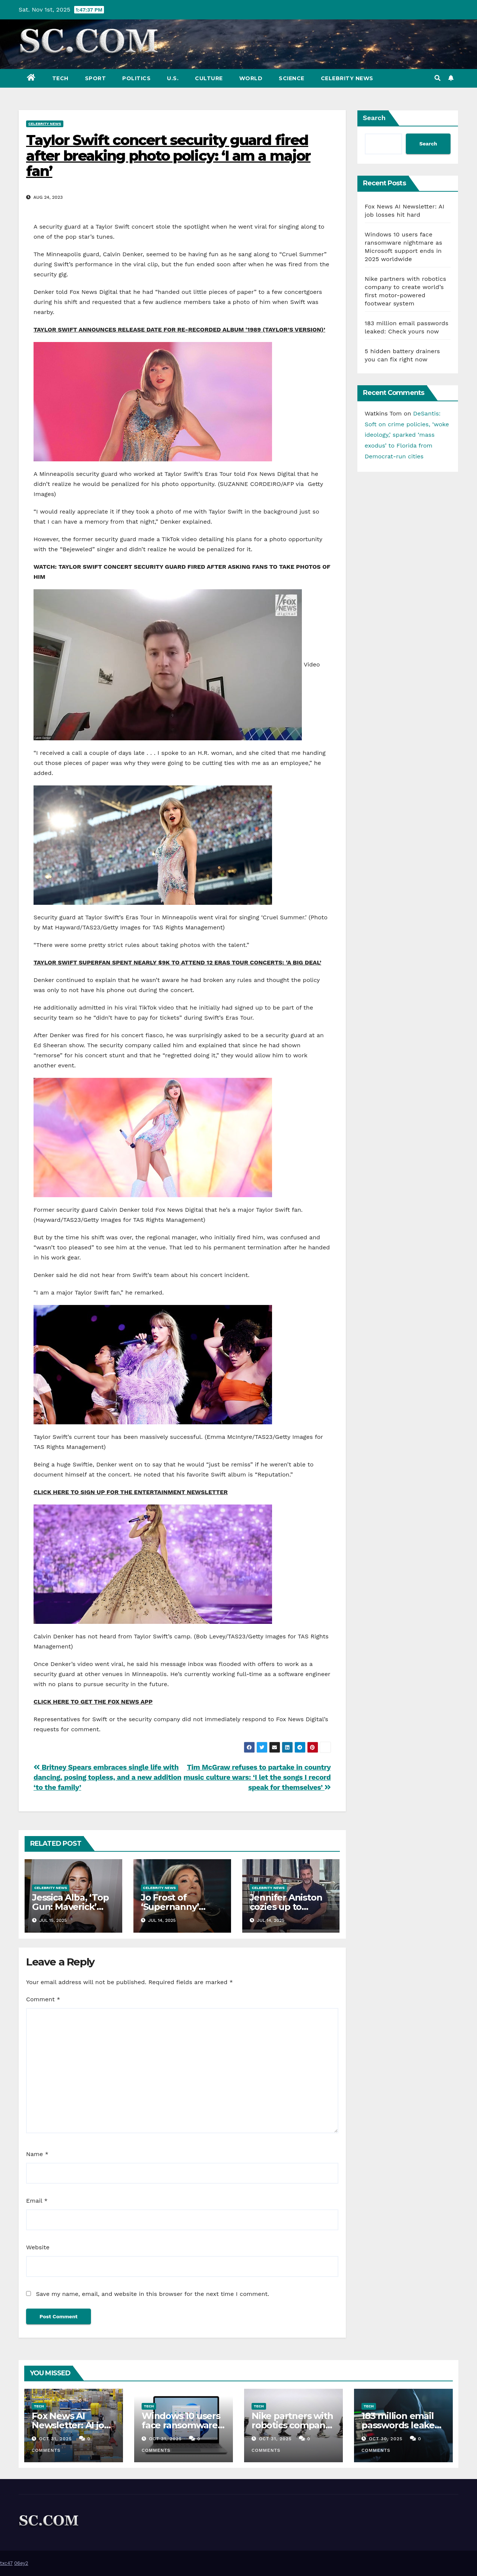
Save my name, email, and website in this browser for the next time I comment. (152, 2293)
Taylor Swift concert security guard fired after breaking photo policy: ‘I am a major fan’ (168, 155)
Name (37, 2154)
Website (38, 2247)
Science (291, 78)
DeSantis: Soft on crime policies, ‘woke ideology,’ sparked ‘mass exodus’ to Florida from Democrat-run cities (407, 435)
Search (374, 118)
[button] (437, 78)
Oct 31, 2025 (55, 2438)
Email (37, 2200)
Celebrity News (347, 78)
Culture (209, 78)
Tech (60, 78)
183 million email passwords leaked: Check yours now (402, 2425)
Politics (136, 78)
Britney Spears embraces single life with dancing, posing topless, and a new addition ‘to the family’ (107, 1777)
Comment (43, 1999)
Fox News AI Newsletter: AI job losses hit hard (71, 2425)
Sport (95, 78)
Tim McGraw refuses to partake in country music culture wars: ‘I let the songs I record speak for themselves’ (257, 1777)
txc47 (6, 2563)
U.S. (173, 78)
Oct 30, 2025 (385, 2438)
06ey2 (21, 2563)
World (251, 78)
